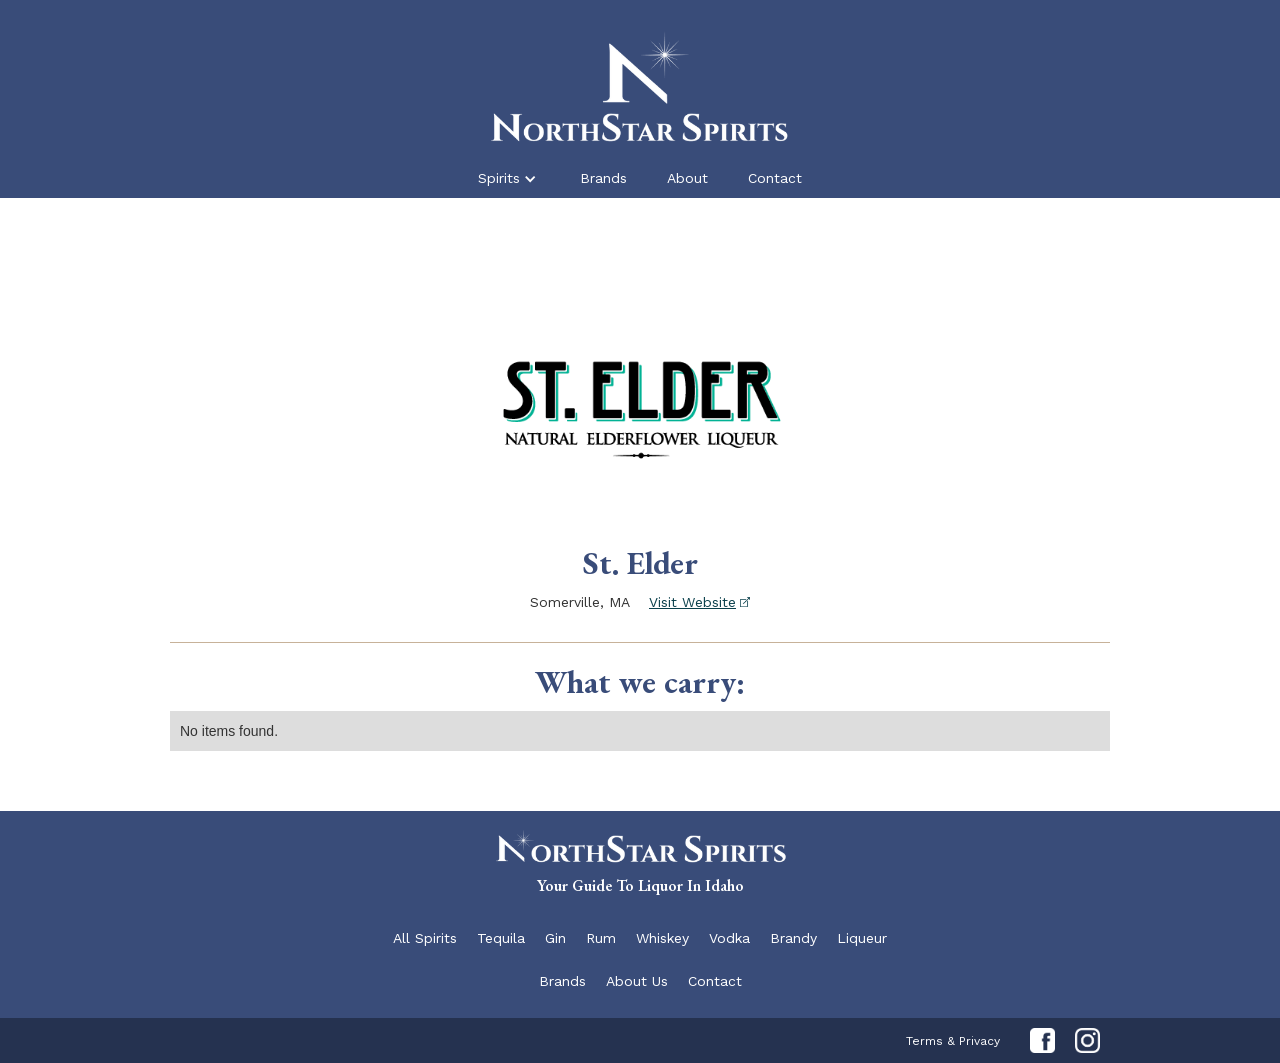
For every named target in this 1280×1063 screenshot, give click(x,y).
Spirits (499, 178)
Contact (775, 178)
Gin (555, 938)
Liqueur (862, 938)
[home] (640, 84)
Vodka (729, 938)
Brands (603, 178)
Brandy (793, 938)
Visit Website (692, 602)
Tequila (501, 938)
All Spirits (425, 938)
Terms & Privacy (953, 1041)
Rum (601, 938)
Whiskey (662, 938)
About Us (637, 981)
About (687, 178)
